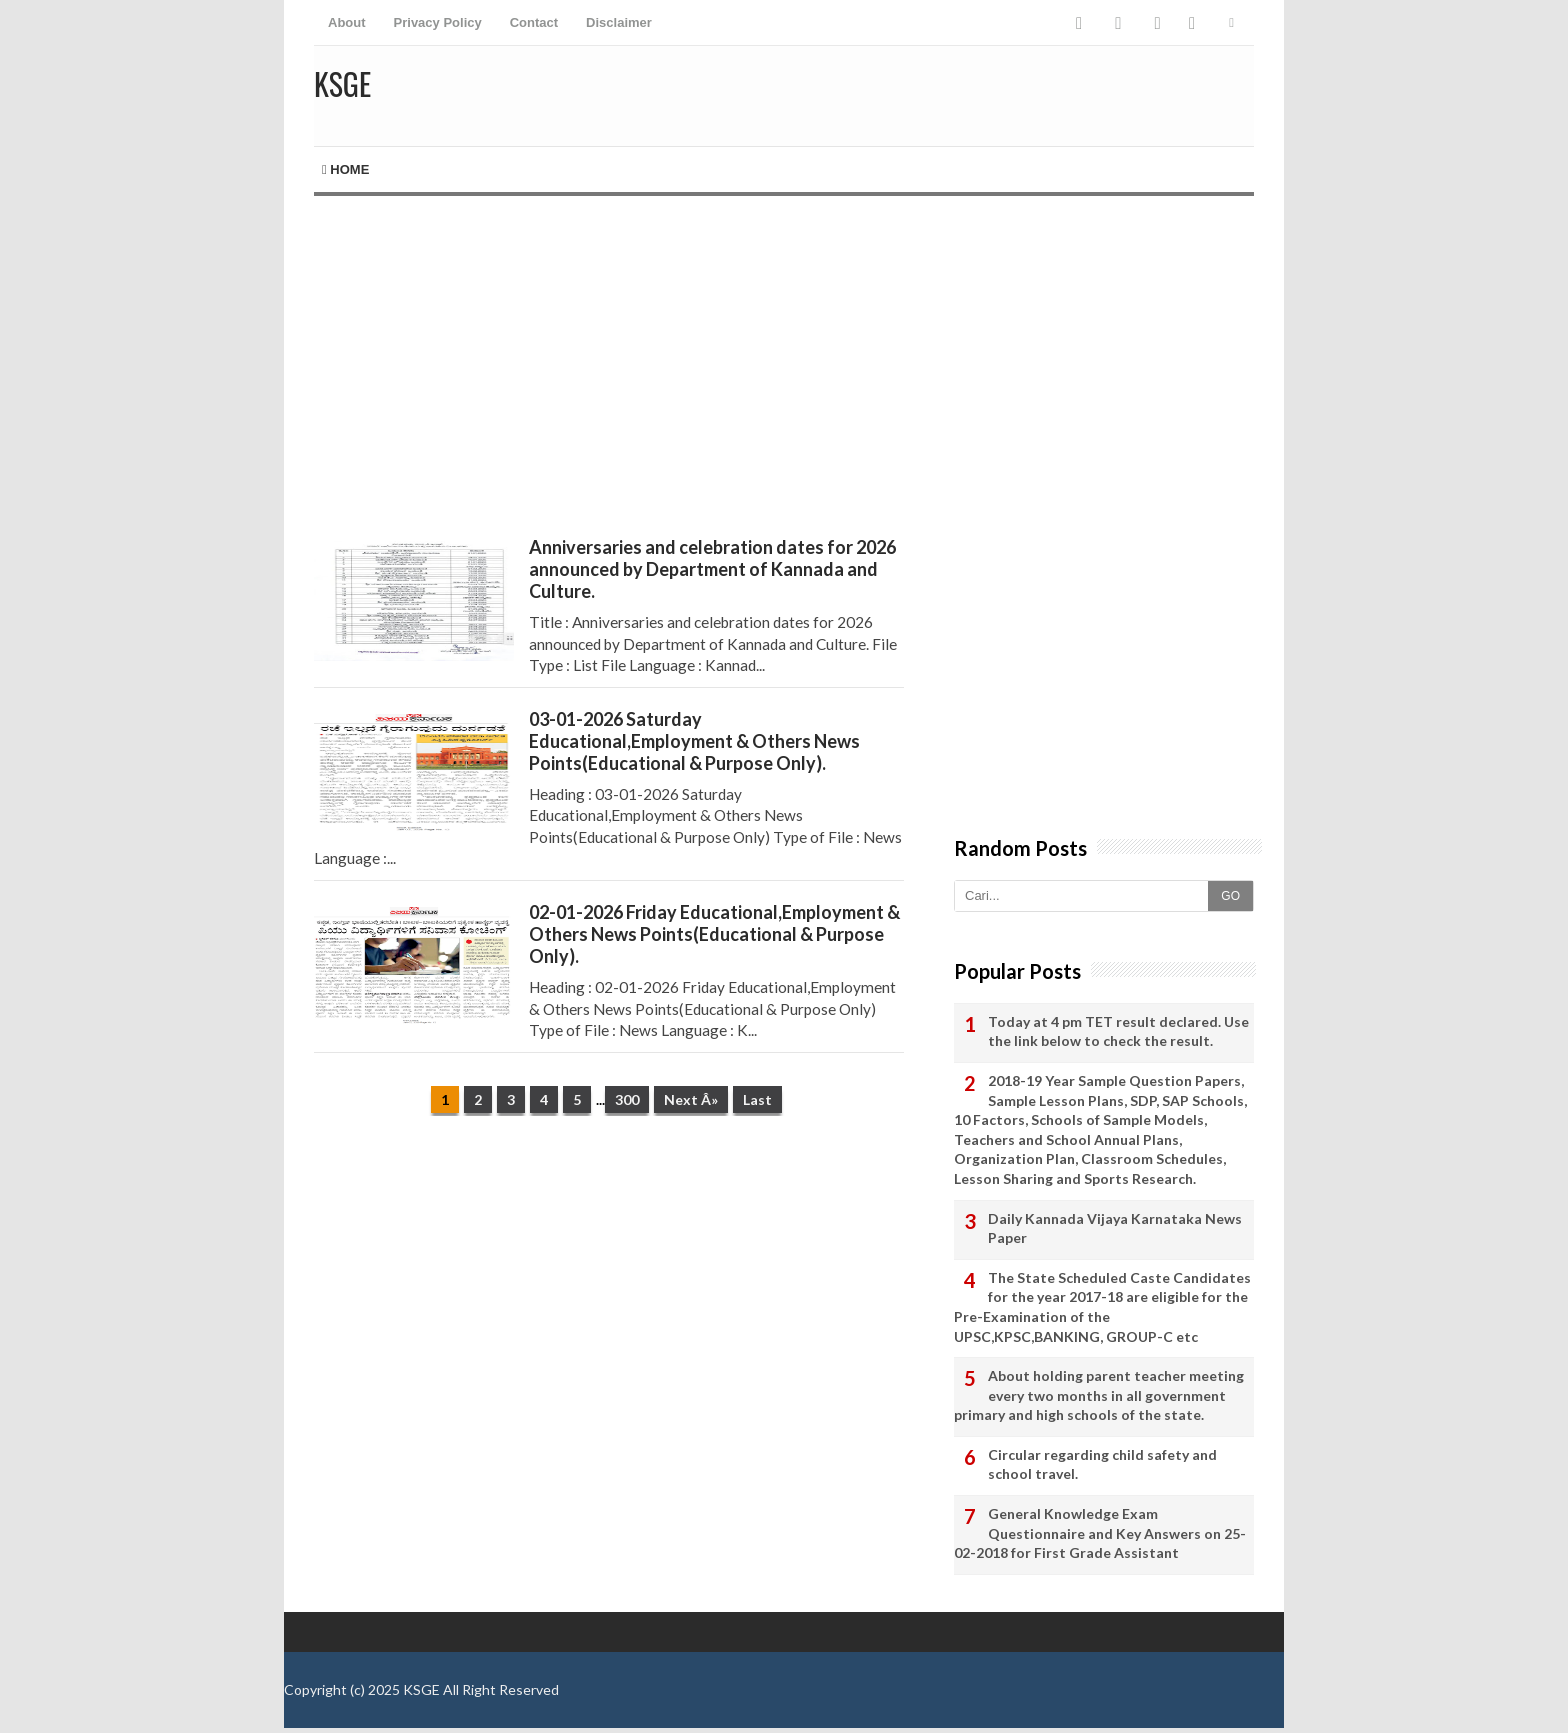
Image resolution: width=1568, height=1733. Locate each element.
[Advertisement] (609, 366)
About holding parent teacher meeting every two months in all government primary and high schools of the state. (1099, 1395)
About (347, 22)
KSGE (421, 1689)
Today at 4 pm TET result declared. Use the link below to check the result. (1118, 1031)
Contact (534, 22)
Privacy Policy (438, 22)
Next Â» (691, 1099)
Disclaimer (619, 22)
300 (627, 1099)
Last (757, 1099)
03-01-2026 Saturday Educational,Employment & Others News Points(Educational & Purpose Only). (694, 741)
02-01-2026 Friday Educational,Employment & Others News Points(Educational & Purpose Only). (714, 934)
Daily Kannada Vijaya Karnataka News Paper (1115, 1228)
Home (345, 169)
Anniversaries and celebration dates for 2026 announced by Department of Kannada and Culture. (712, 569)
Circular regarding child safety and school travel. (1102, 1464)
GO (1230, 896)
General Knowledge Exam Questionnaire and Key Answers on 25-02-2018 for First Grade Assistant (1100, 1533)
